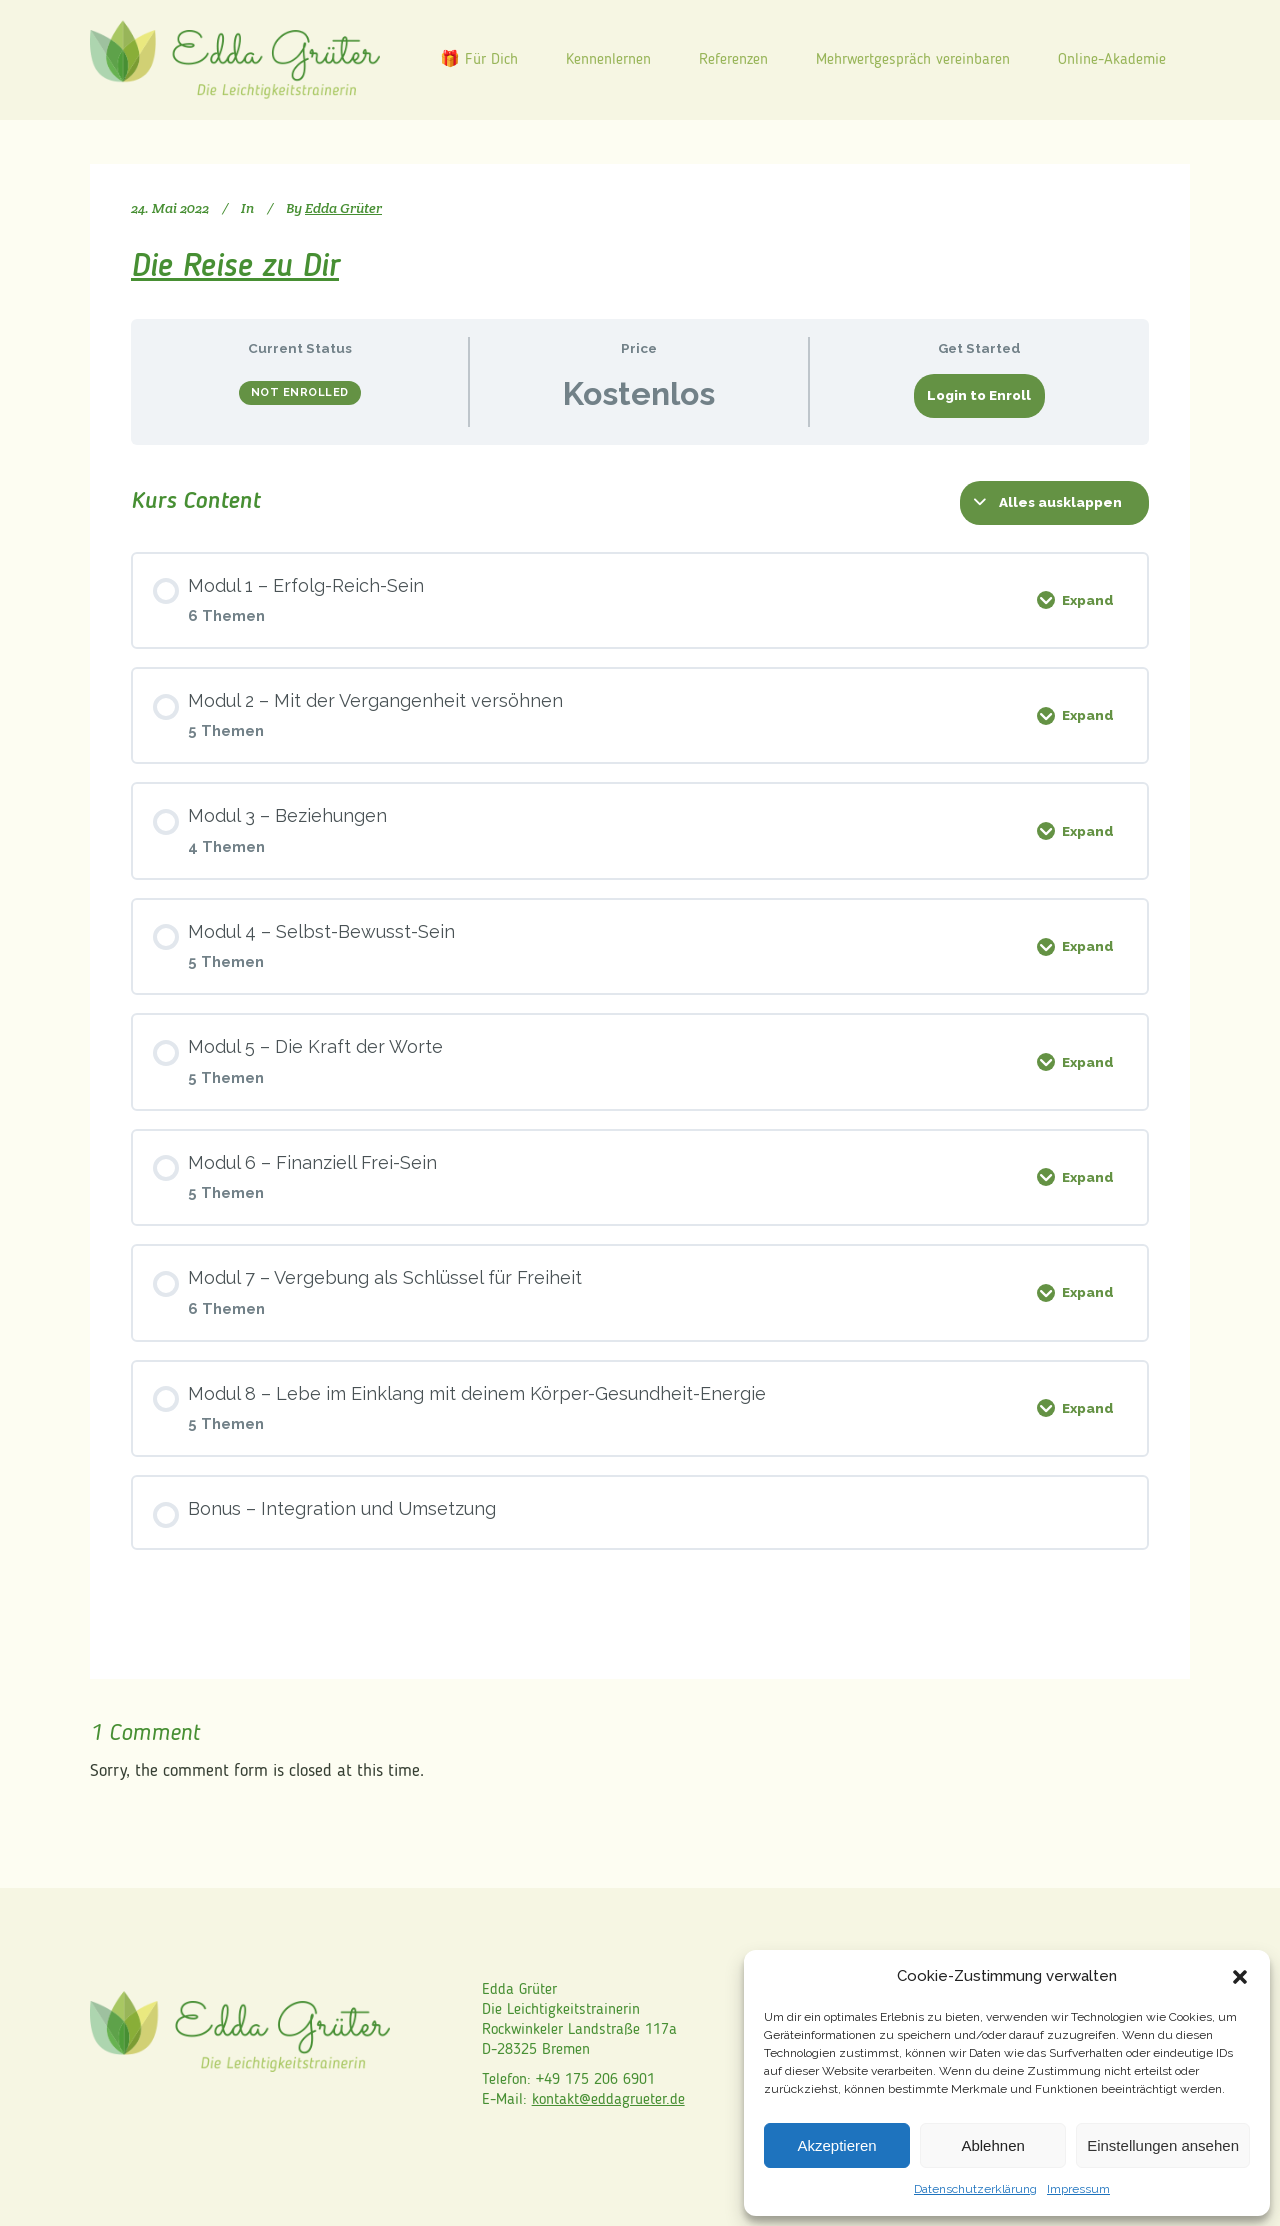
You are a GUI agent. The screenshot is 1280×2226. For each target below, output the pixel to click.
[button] (1240, 1977)
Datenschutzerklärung (975, 2189)
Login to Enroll (979, 395)
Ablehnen (992, 2145)
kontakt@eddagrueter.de (608, 2100)
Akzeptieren (836, 2145)
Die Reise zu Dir (235, 268)
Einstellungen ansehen (1163, 2145)
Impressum (1078, 2189)
